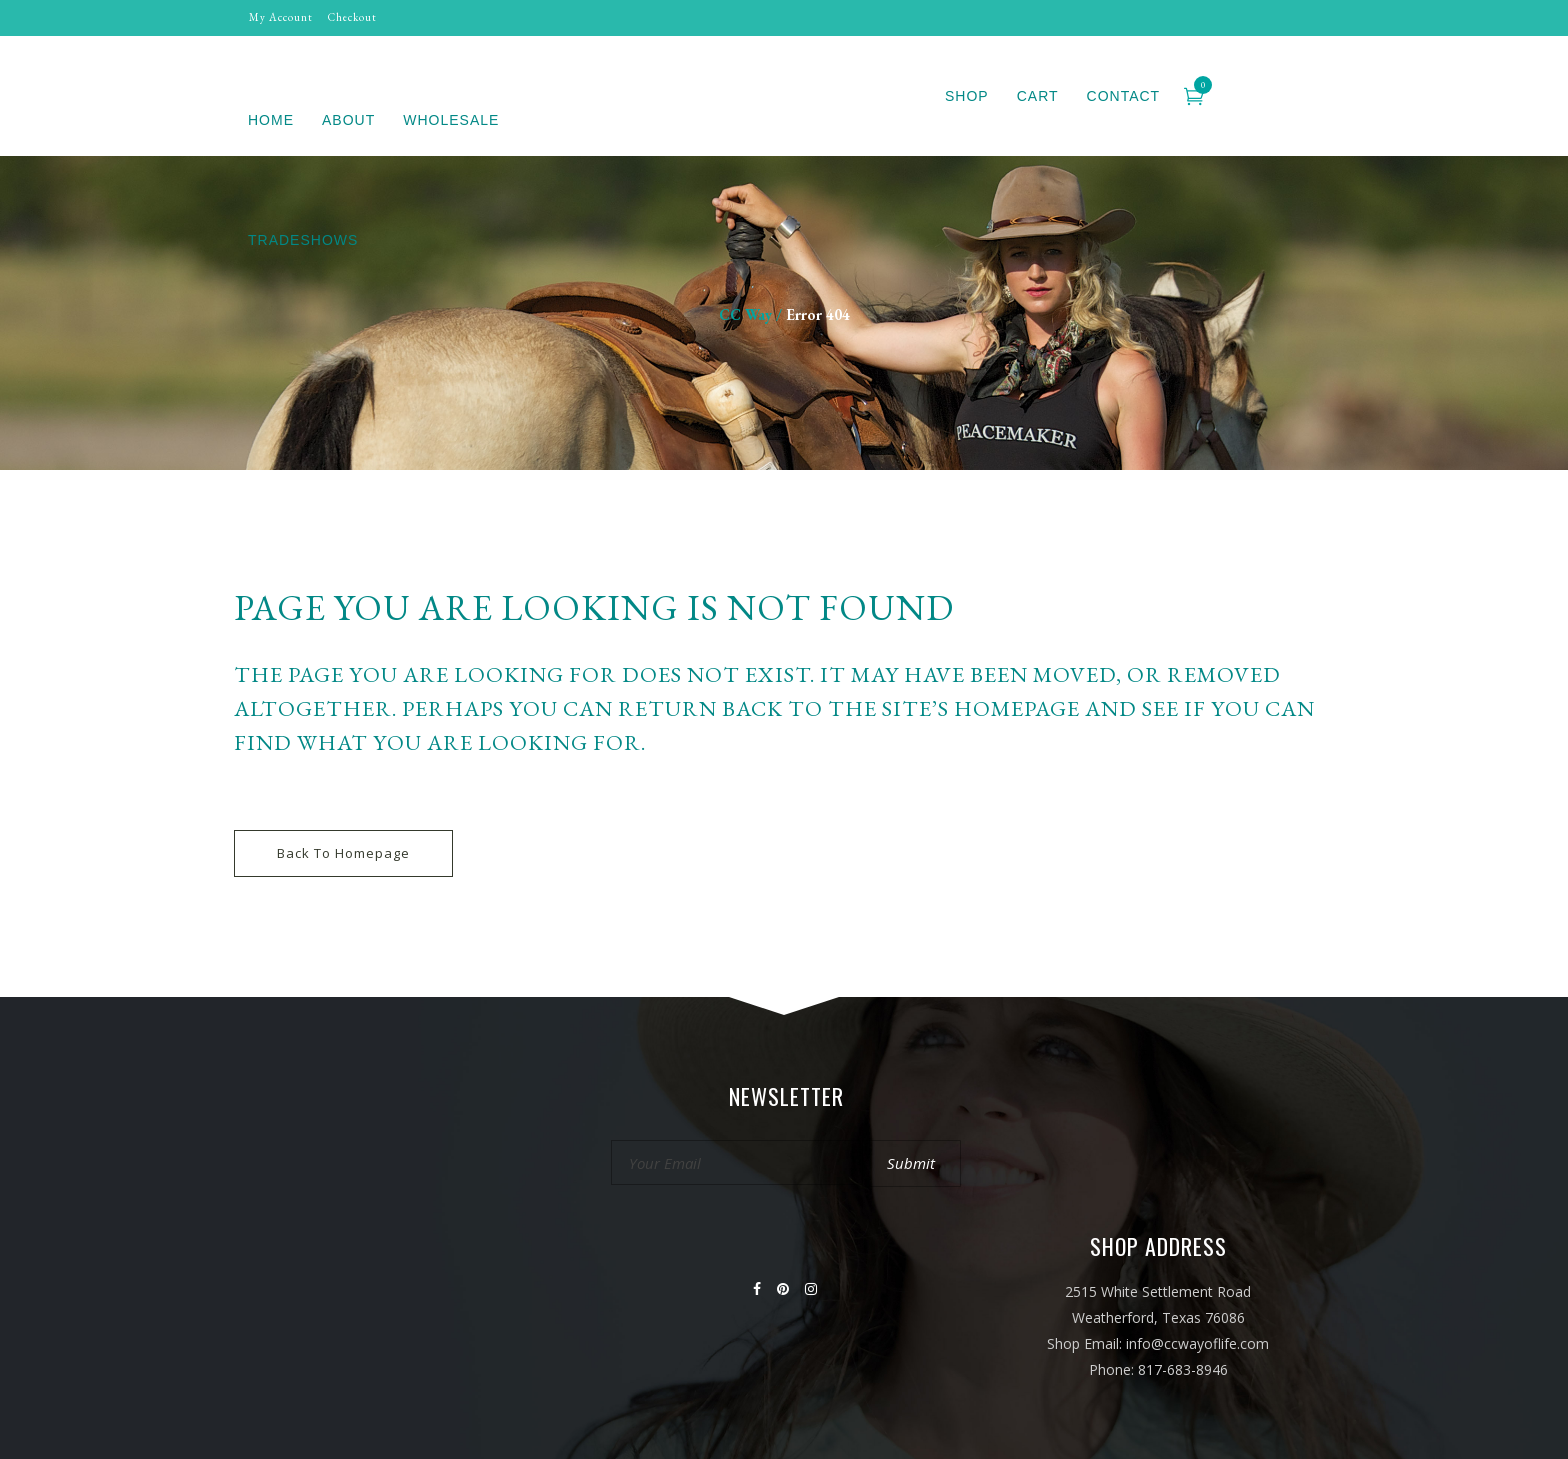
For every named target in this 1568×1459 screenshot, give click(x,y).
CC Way (745, 314)
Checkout (352, 17)
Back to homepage (343, 853)
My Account (281, 17)
